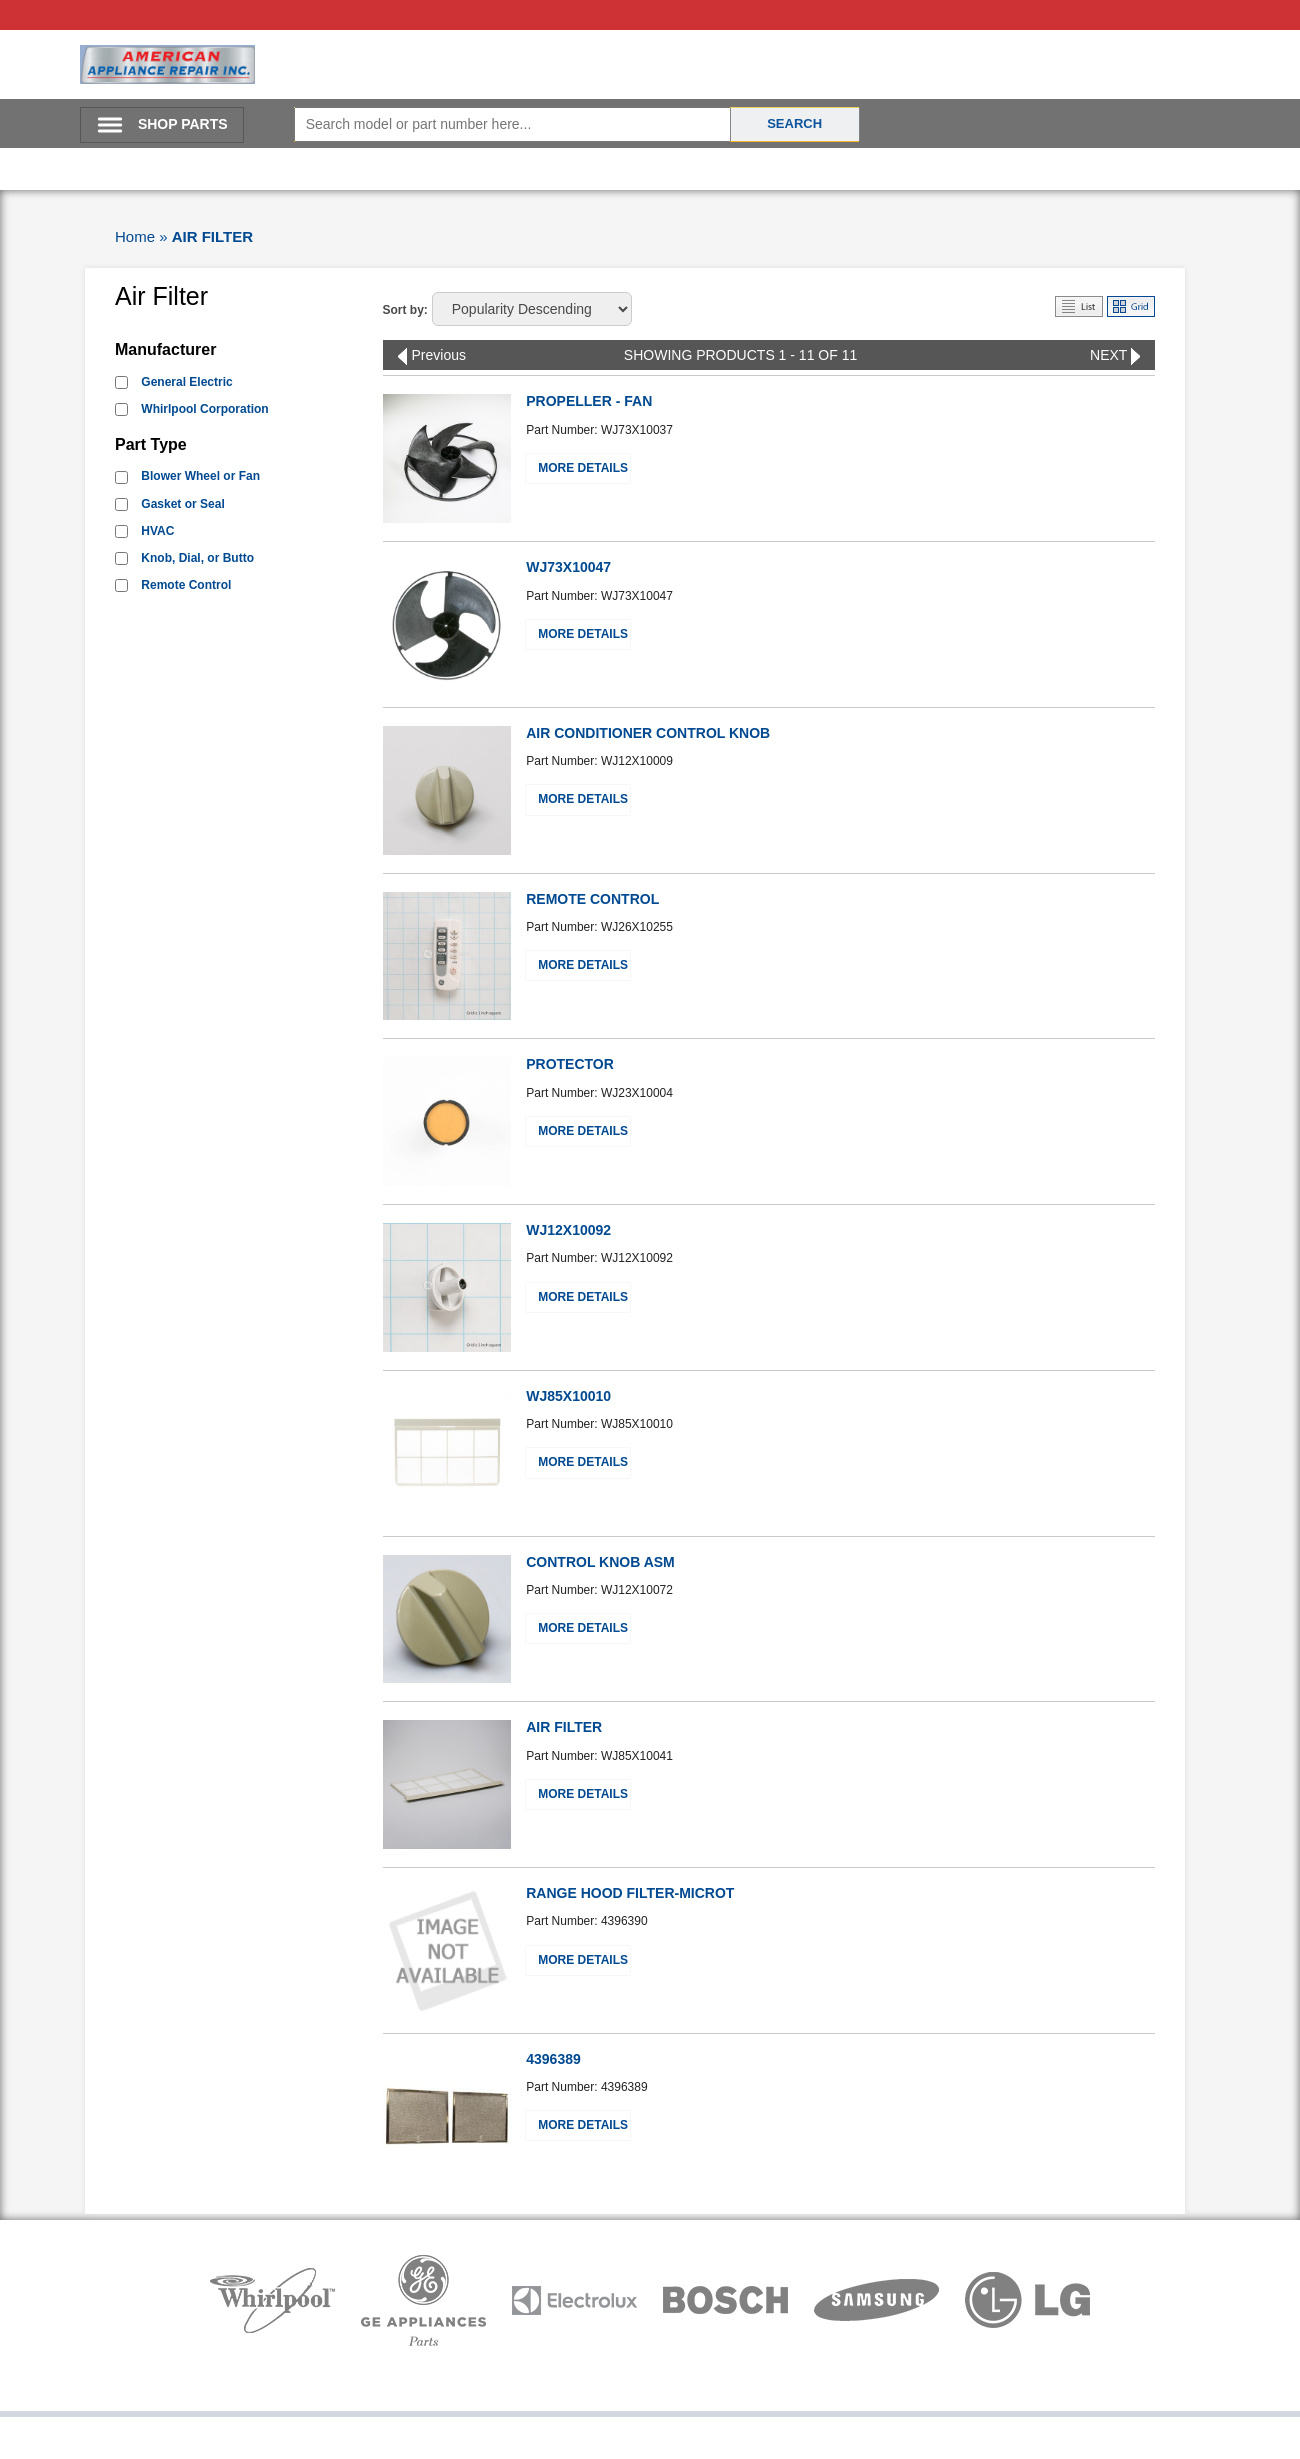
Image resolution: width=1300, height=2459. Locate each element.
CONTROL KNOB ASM (600, 1562)
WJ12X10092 (568, 1230)
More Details (583, 468)
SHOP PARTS (183, 124)
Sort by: (405, 310)
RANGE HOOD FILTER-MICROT (630, 1893)
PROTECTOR (570, 1064)
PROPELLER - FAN (589, 401)
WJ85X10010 (568, 1396)
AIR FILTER (212, 236)
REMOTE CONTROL (592, 899)
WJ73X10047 (568, 567)
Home (135, 236)
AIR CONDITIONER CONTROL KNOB (648, 733)
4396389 (553, 2059)
